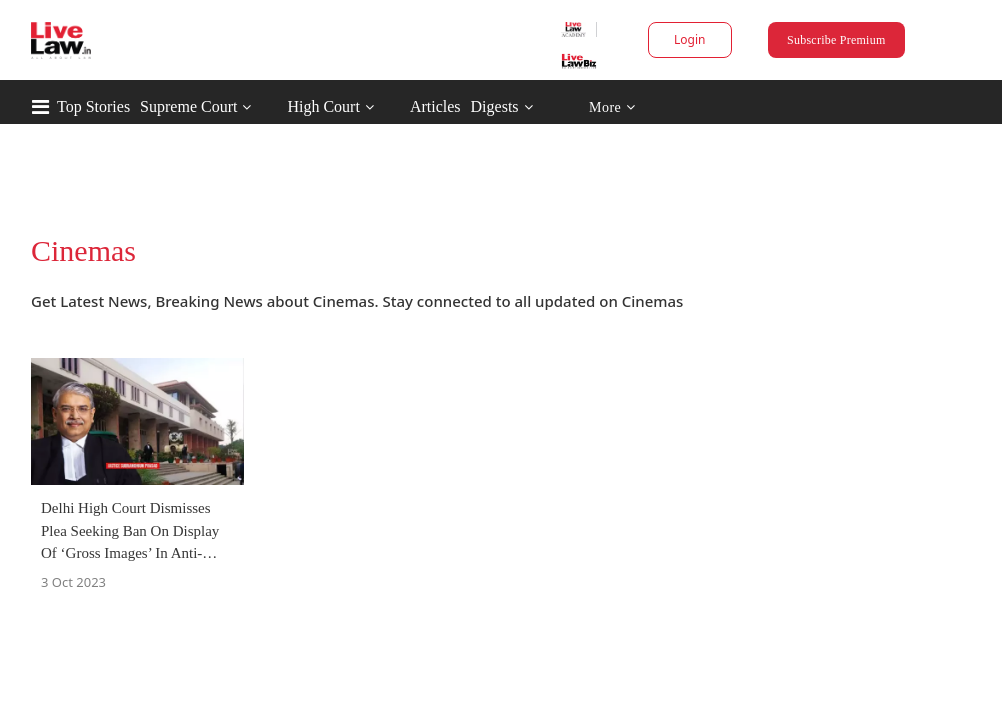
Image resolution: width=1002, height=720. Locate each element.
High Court (408, 106)
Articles (520, 106)
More (697, 107)
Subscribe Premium (783, 40)
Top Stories (178, 106)
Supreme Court (273, 106)
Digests (580, 106)
